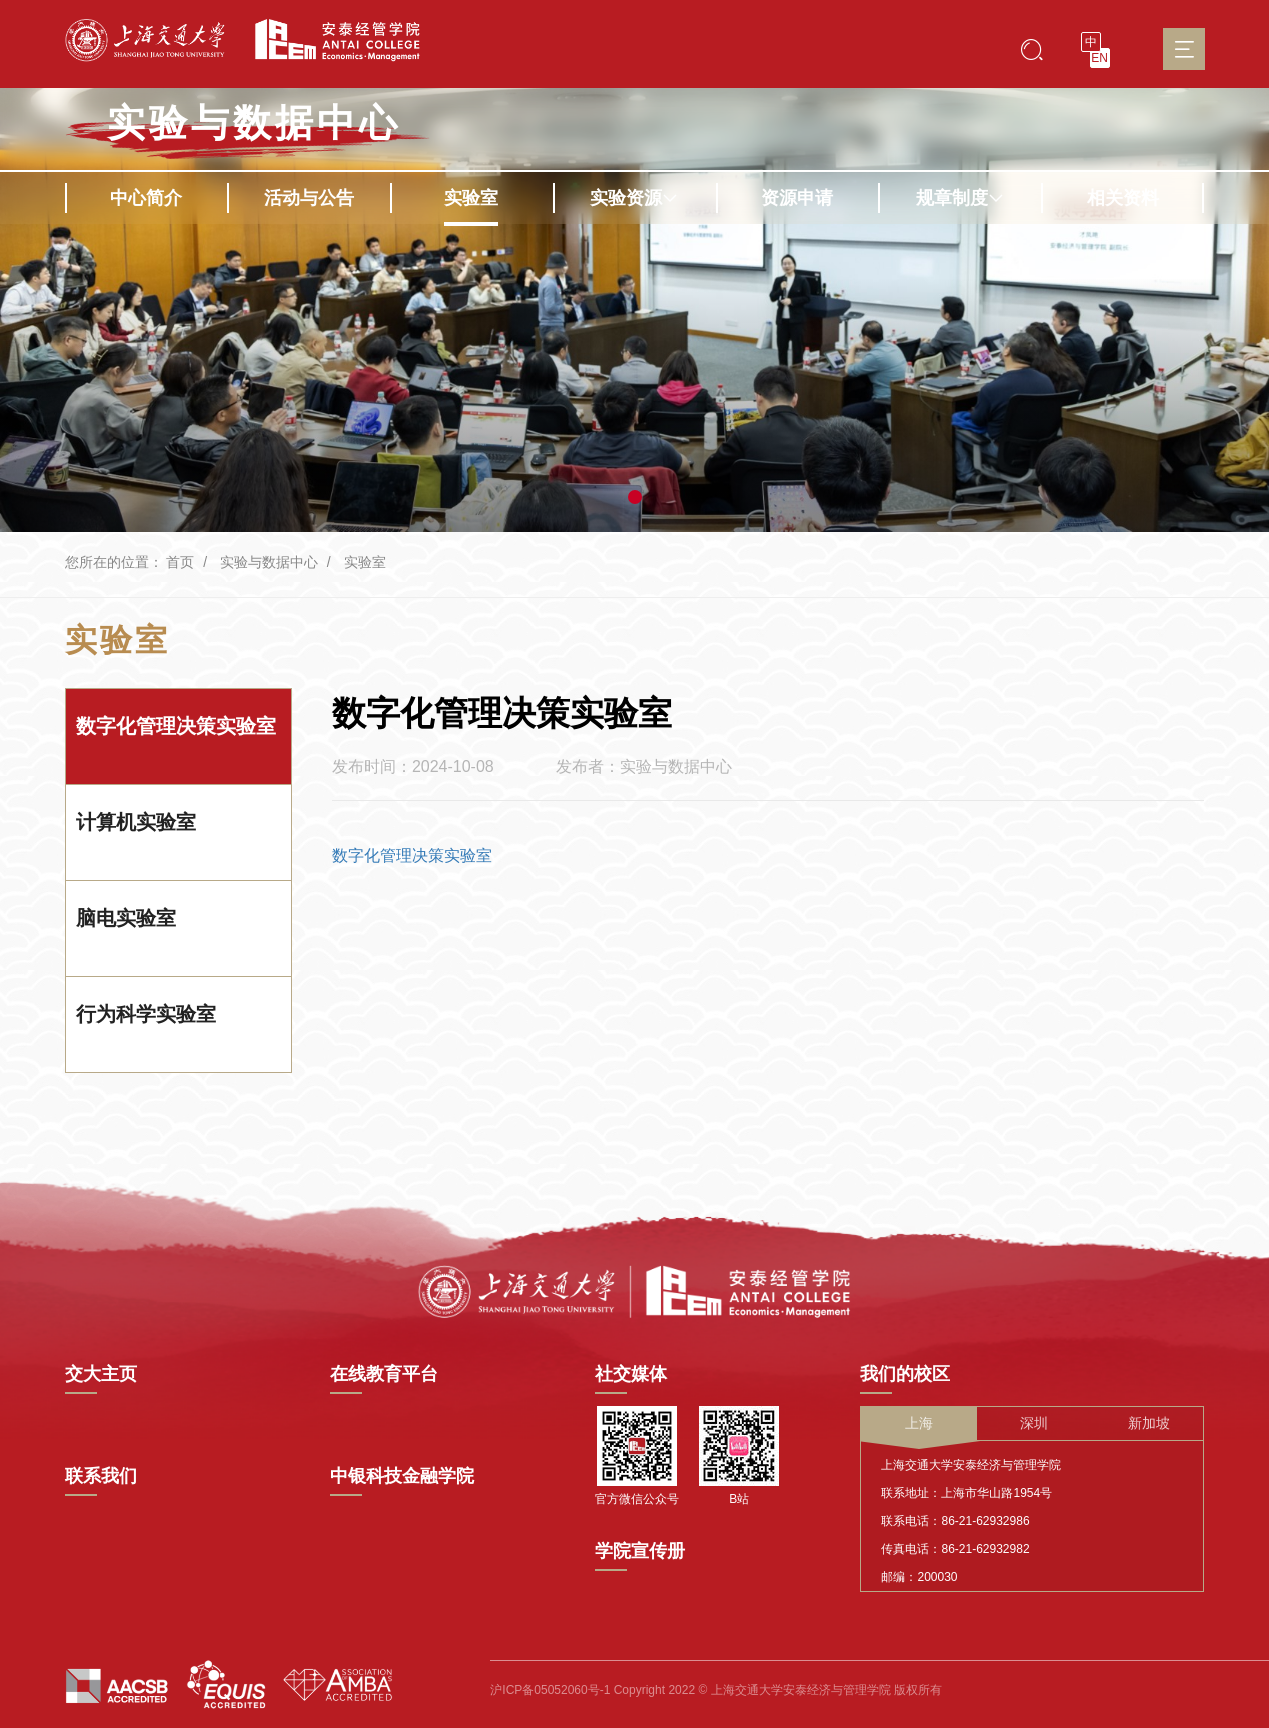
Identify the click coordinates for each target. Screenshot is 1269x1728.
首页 (180, 562)
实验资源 (634, 198)
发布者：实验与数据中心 (644, 767)
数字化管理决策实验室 (412, 855)
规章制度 (960, 198)
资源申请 (797, 198)
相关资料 (1123, 198)
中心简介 (146, 198)
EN (1099, 58)
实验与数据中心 (254, 123)
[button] (635, 497)
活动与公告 (309, 198)
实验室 (471, 198)
